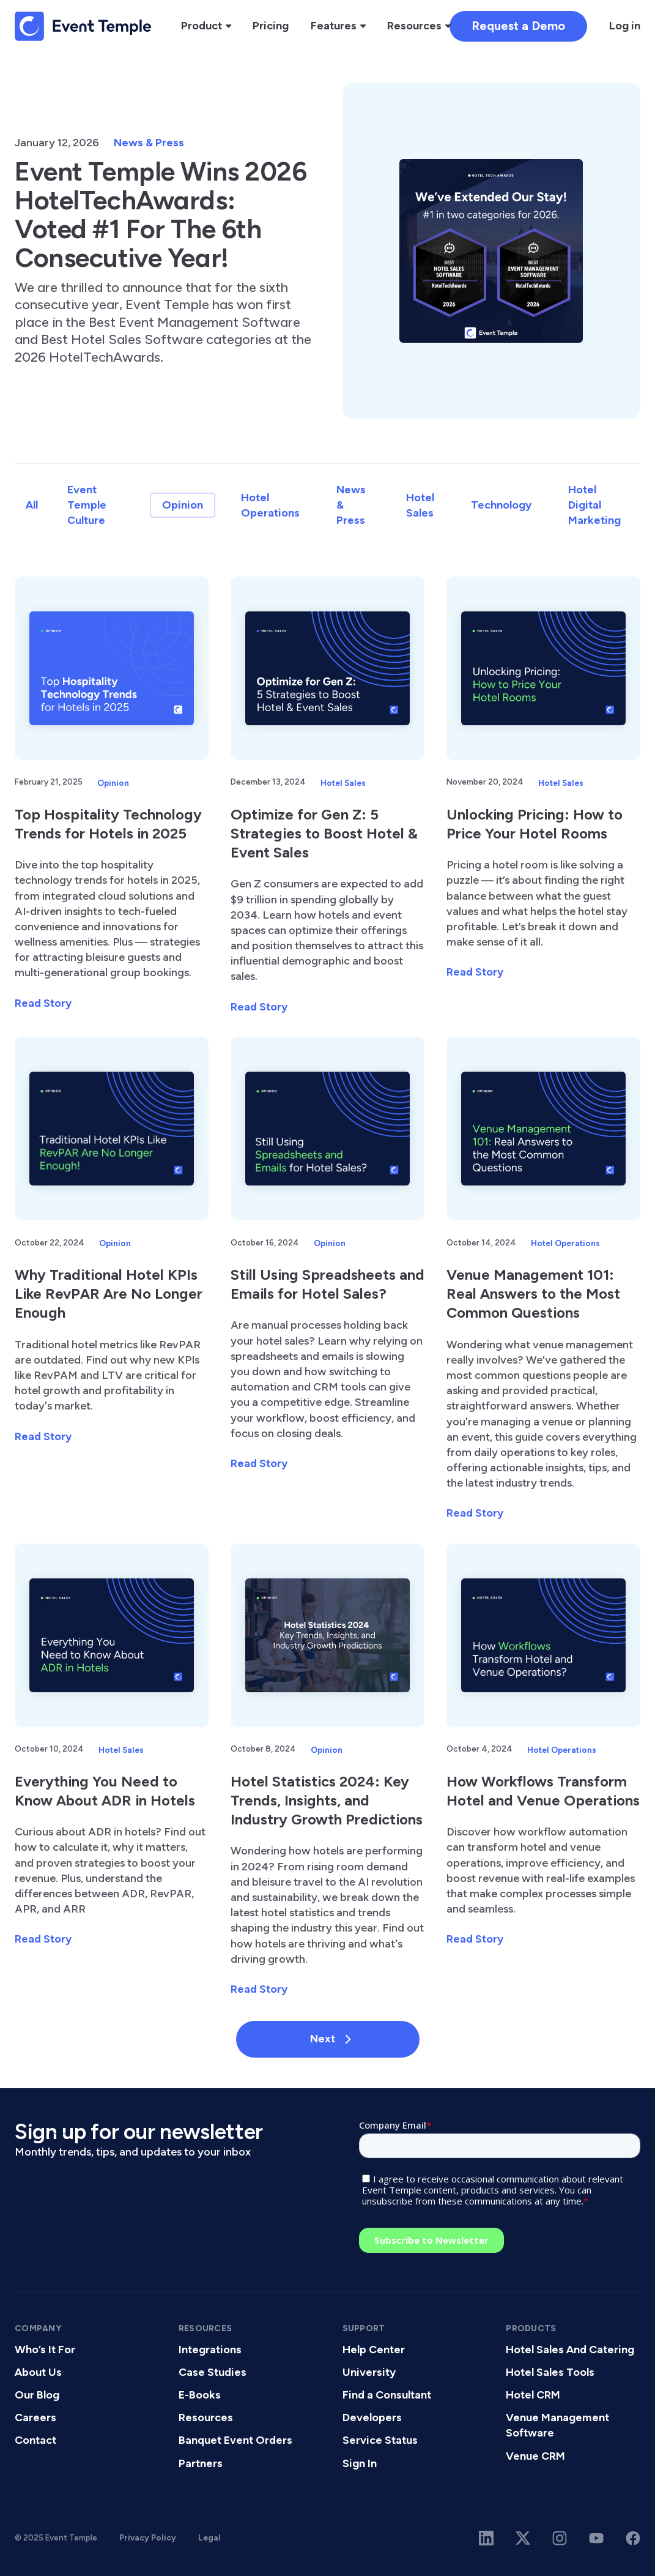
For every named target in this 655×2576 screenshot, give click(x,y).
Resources (206, 2417)
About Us (38, 2372)
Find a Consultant (386, 2395)
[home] (83, 26)
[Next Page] (328, 2039)
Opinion (182, 505)
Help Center (373, 2349)
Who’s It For (45, 2349)
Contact (35, 2440)
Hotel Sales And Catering (570, 2349)
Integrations (210, 2349)
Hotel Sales (420, 505)
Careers (35, 2417)
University (369, 2372)
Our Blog (37, 2395)
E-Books (200, 2395)
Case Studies (212, 2372)
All (32, 505)
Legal (209, 2537)
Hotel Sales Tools (550, 2372)
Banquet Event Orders (235, 2440)
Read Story (43, 1003)
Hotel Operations (270, 505)
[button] (206, 26)
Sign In (359, 2463)
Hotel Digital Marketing (594, 505)
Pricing (271, 25)
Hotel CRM (533, 2395)
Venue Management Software (557, 2425)
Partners (201, 2463)
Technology (501, 505)
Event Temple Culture (86, 505)
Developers (372, 2417)
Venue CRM (535, 2456)
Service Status (380, 2440)
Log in (624, 25)
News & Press (149, 142)
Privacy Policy (147, 2537)
